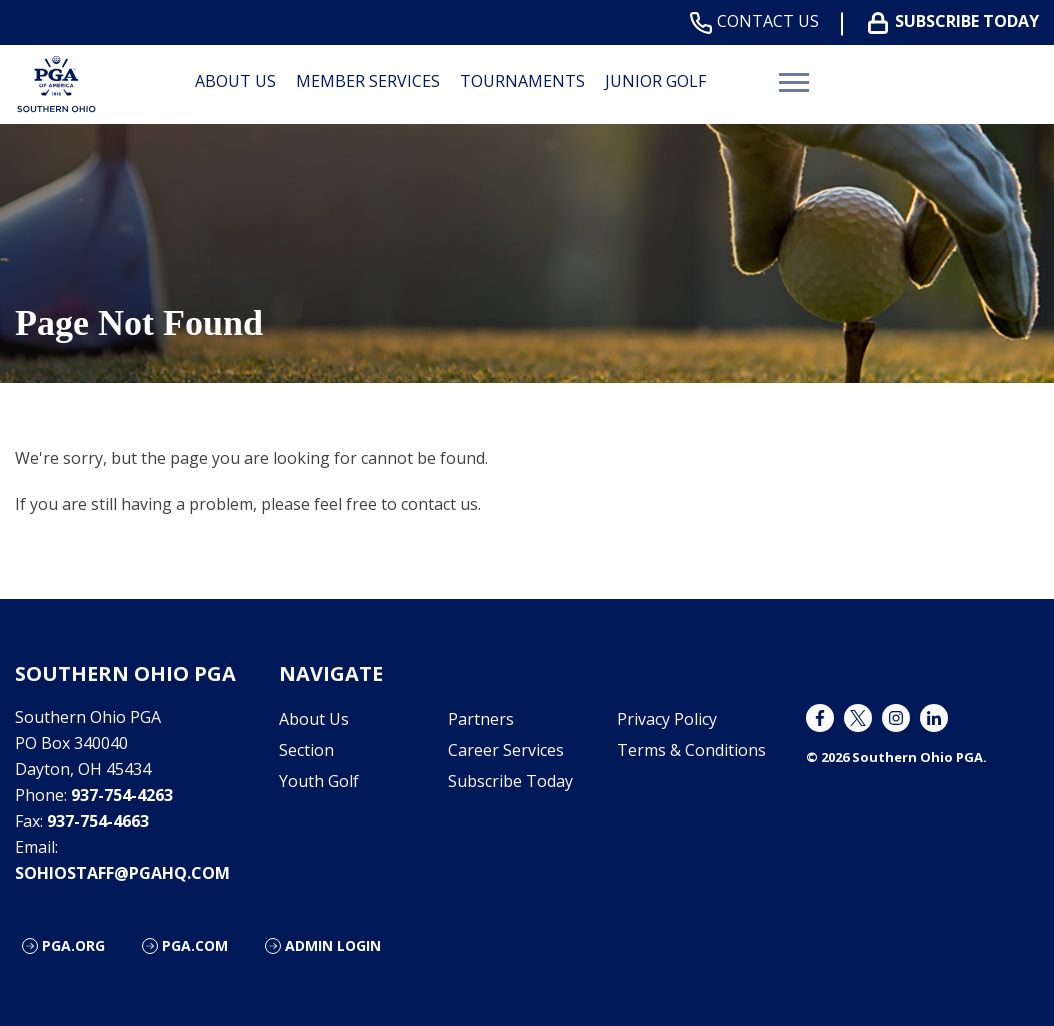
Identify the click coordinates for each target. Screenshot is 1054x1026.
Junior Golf (655, 81)
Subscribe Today (957, 21)
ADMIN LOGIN (333, 945)
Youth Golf (319, 781)
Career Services (506, 750)
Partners (481, 719)
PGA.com (195, 945)
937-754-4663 (98, 821)
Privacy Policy (667, 719)
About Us (235, 81)
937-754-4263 (122, 795)
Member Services (368, 81)
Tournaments (522, 81)
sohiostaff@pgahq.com (122, 873)
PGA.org (73, 945)
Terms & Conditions (691, 750)
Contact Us (758, 21)
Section (306, 750)
